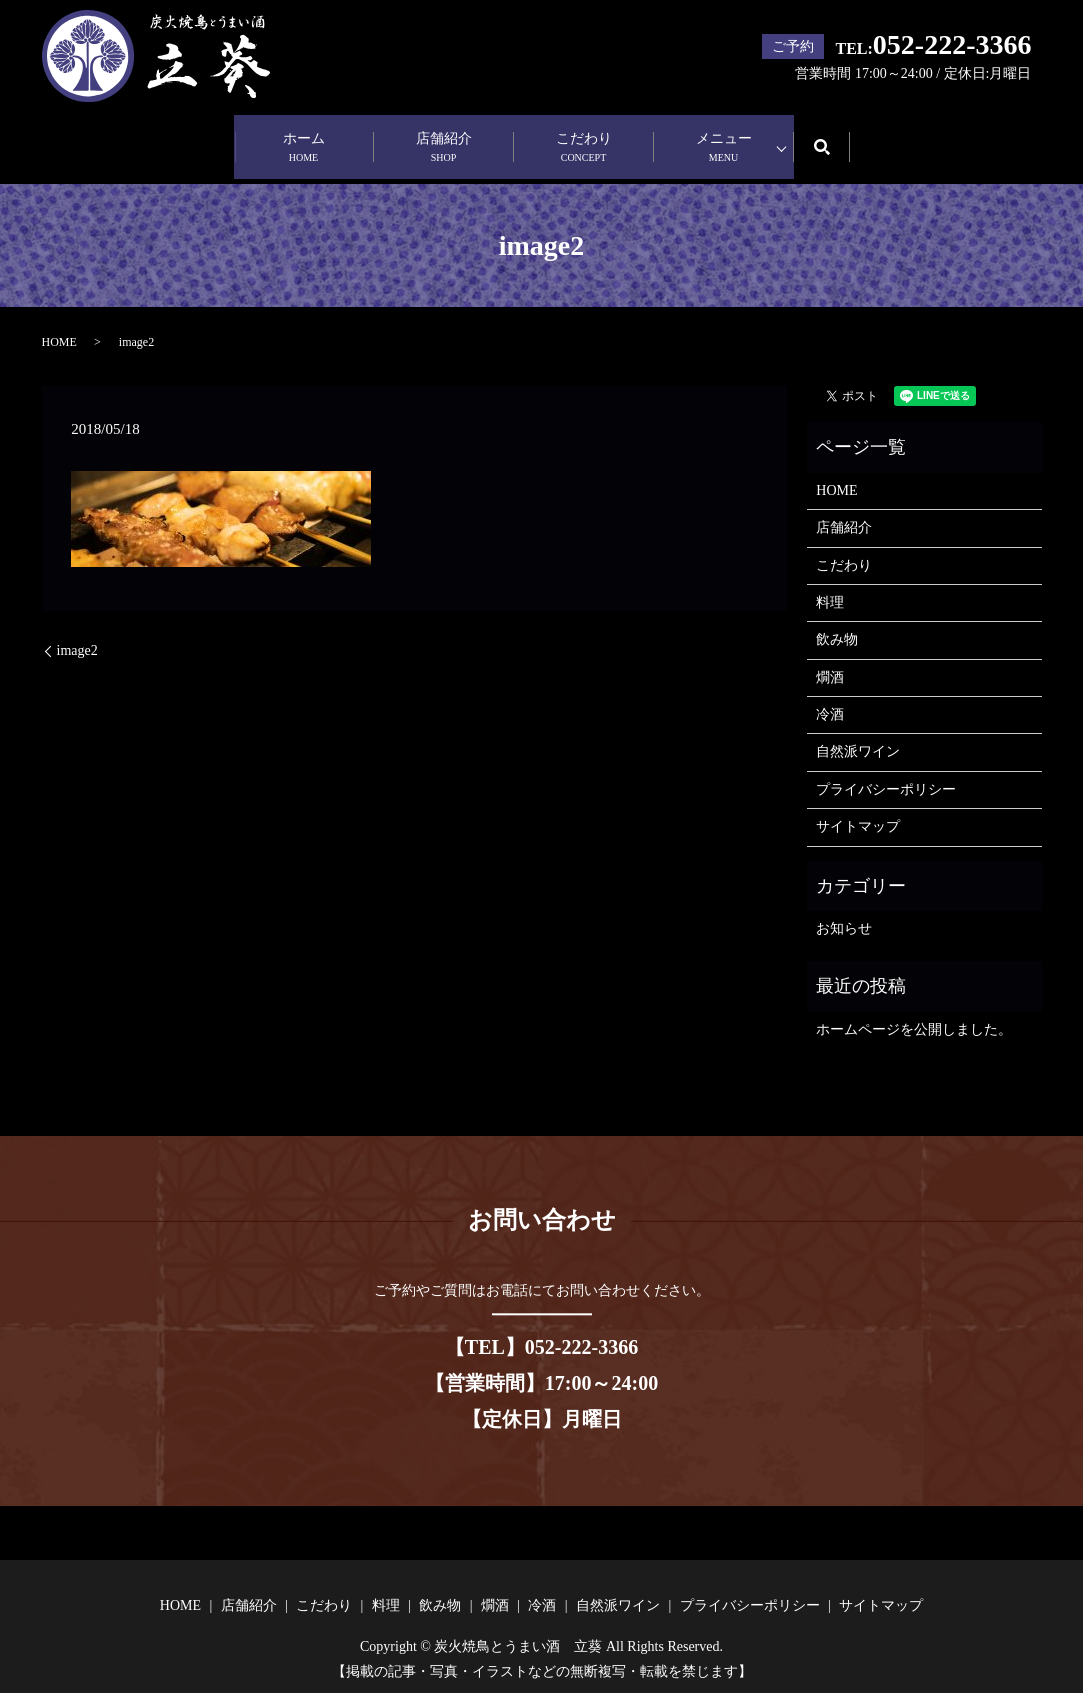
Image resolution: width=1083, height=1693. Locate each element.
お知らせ (844, 909)
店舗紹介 (444, 138)
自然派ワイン (858, 732)
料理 (830, 582)
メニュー (724, 138)
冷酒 (830, 695)
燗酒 (830, 657)
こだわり (584, 138)
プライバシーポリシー (886, 769)
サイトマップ (858, 807)
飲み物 (837, 620)
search (836, 136)
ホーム (304, 138)
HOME (59, 323)
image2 (77, 630)
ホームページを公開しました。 (914, 1009)
